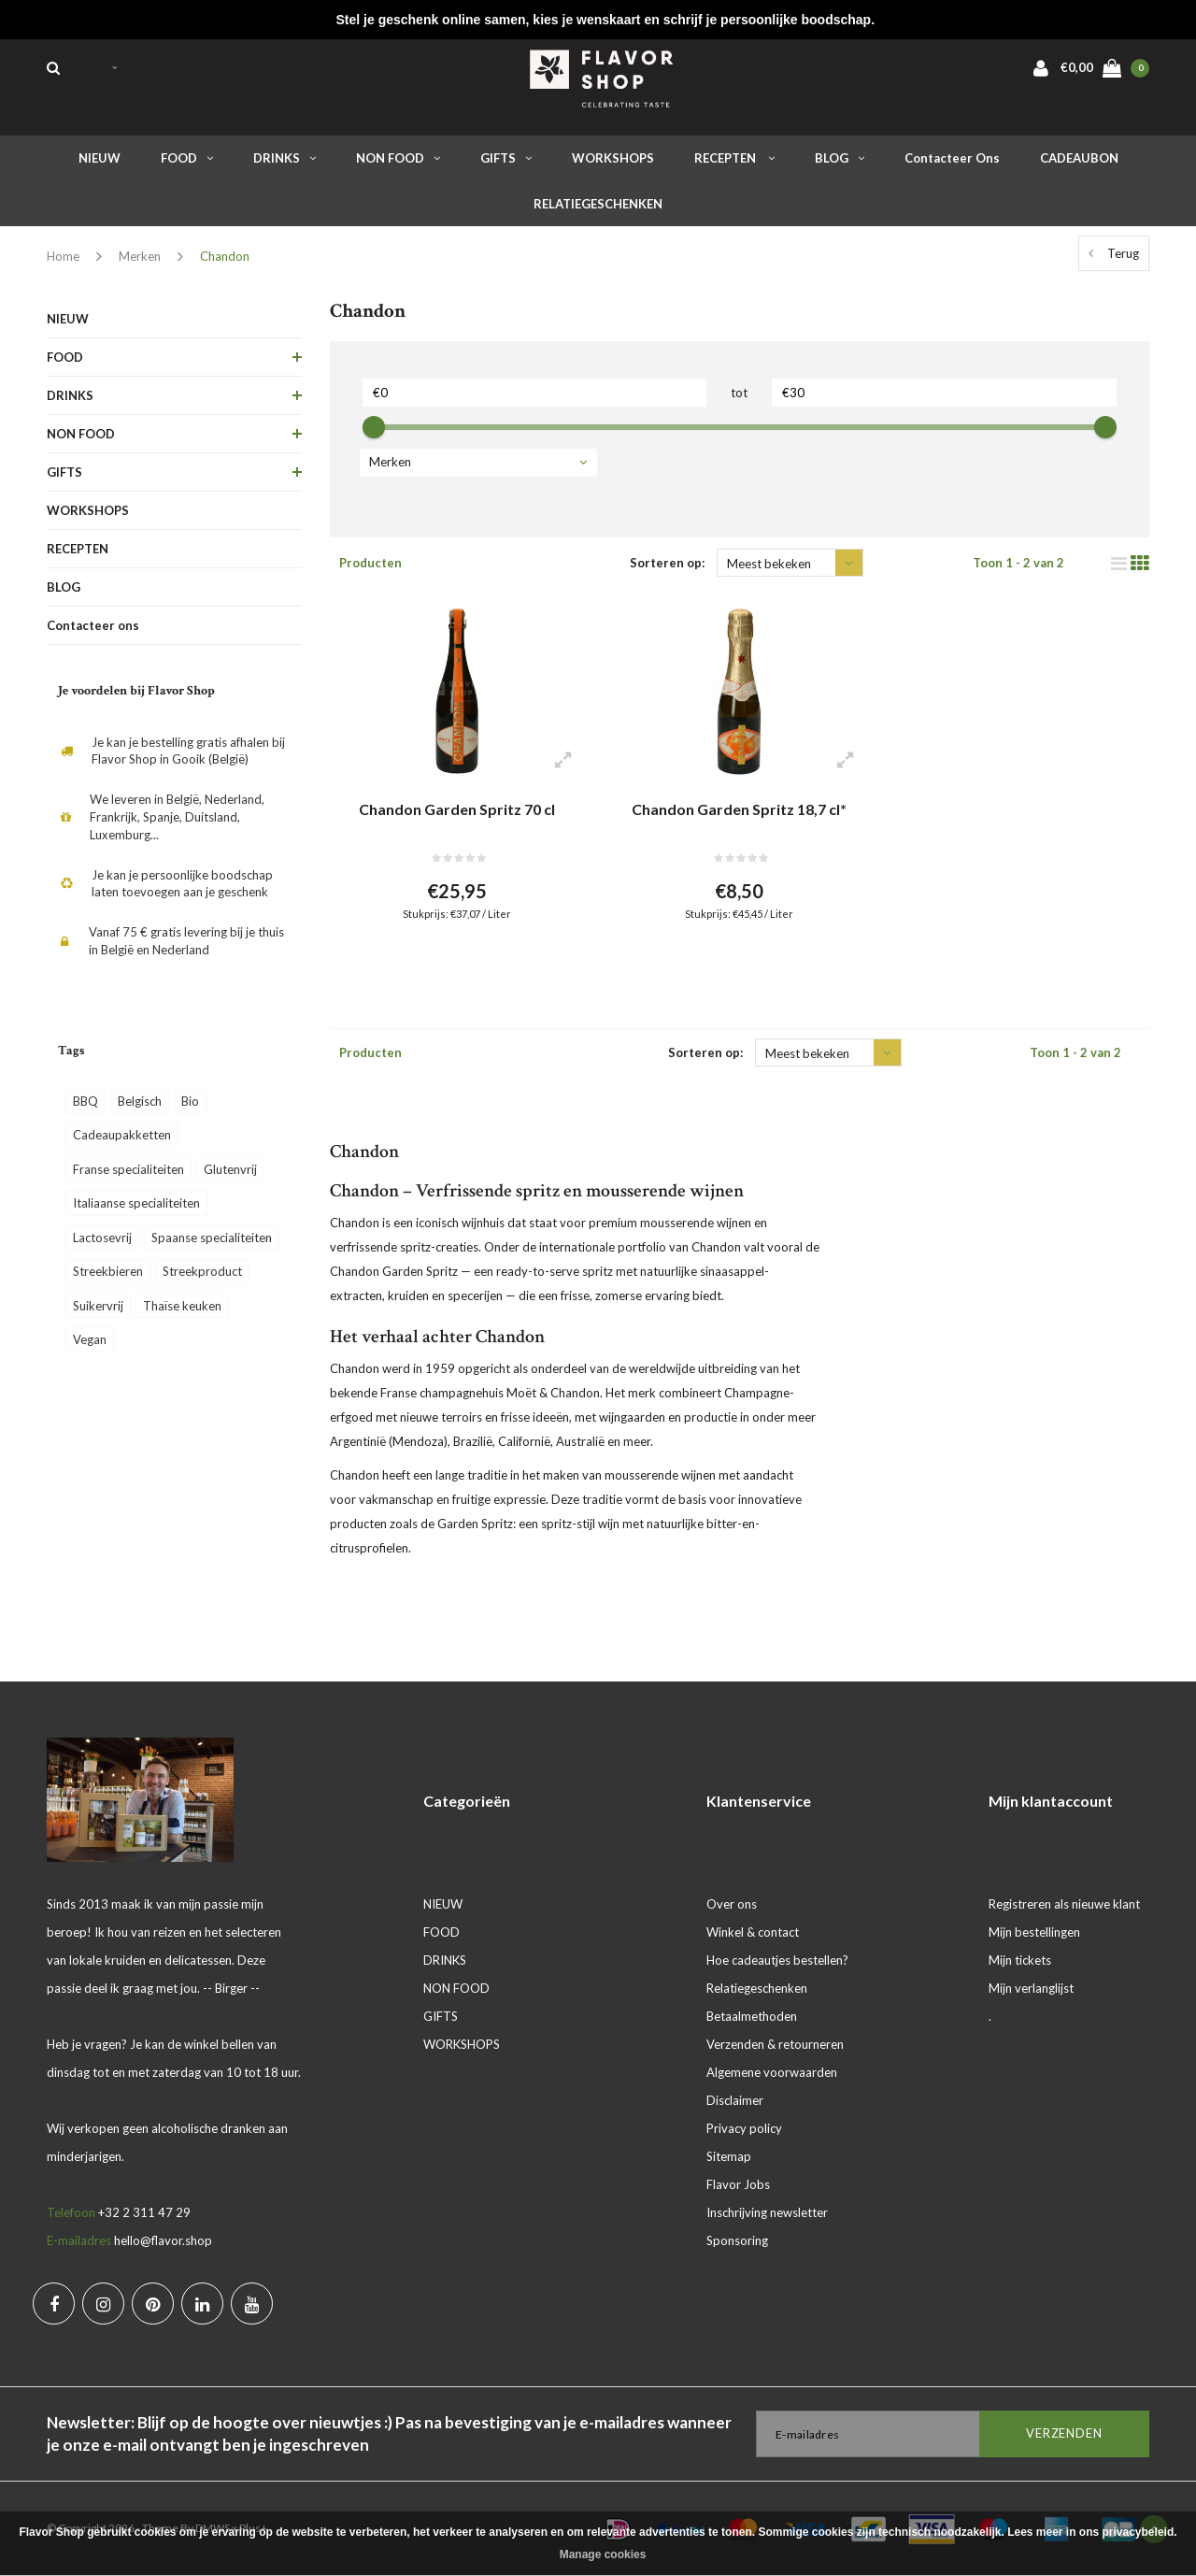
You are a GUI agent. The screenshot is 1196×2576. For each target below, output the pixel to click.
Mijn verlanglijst (1031, 1988)
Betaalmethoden (751, 2016)
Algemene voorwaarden (771, 2072)
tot (739, 392)
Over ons (731, 1903)
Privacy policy (744, 2128)
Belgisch (140, 1101)
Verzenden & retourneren (775, 2044)
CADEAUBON (1079, 157)
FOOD (187, 157)
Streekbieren (108, 1271)
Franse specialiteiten (128, 1169)
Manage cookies (603, 2554)
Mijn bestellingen (1034, 1932)
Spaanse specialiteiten (211, 1237)
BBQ (85, 1101)
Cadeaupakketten (122, 1134)
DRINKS (284, 157)
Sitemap (728, 2156)
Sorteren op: (667, 562)
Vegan (90, 1339)
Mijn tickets (1020, 1960)
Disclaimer (734, 2100)
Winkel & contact (752, 1932)
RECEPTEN (734, 157)
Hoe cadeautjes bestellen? (777, 1960)
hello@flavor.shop (163, 2240)
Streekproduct (202, 1271)
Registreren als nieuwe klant (1064, 1903)
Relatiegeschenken (756, 1988)
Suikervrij (98, 1305)
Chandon (224, 256)
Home (63, 256)
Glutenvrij (230, 1169)
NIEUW (99, 157)
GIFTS (506, 157)
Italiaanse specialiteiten (136, 1202)
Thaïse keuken (182, 1305)
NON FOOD (398, 157)
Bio (190, 1101)
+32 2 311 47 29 (144, 2212)
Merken (140, 256)
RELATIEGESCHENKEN (598, 203)
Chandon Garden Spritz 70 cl (457, 809)
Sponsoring (737, 2240)
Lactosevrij (102, 1237)
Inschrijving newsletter (767, 2212)
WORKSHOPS (613, 157)
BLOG (839, 157)
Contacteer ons (952, 157)
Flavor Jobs (738, 2184)
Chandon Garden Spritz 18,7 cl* (739, 809)
